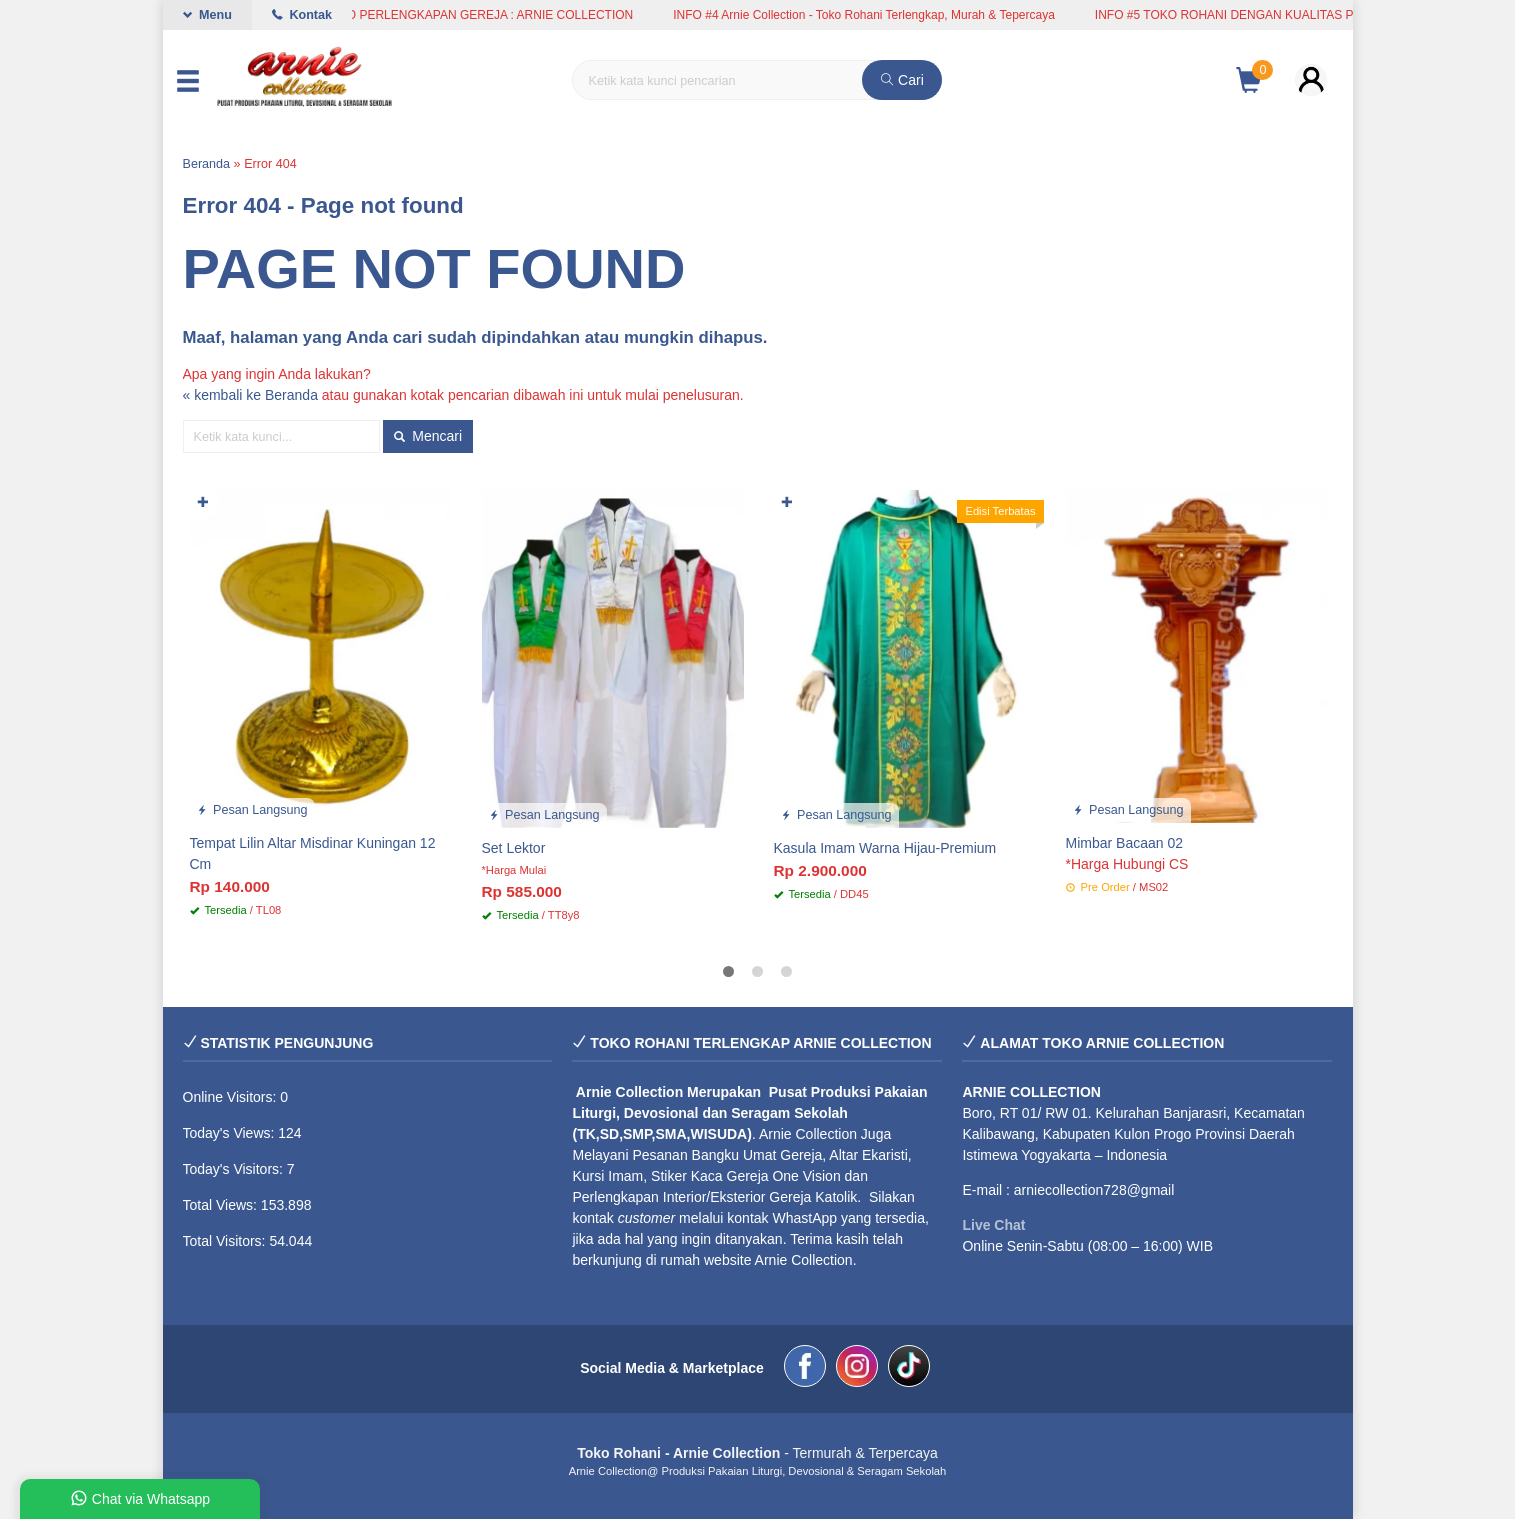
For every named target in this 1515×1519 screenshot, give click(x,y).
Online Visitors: (232, 1097)
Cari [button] (902, 80)
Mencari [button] (428, 436)
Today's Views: (231, 1133)
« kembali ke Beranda (250, 395)
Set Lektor (514, 848)
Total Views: (222, 1205)
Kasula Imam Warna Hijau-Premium (885, 848)
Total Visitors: (226, 1241)
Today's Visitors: (235, 1169)
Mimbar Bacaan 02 (1125, 843)
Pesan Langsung (252, 810)
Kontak (302, 15)
